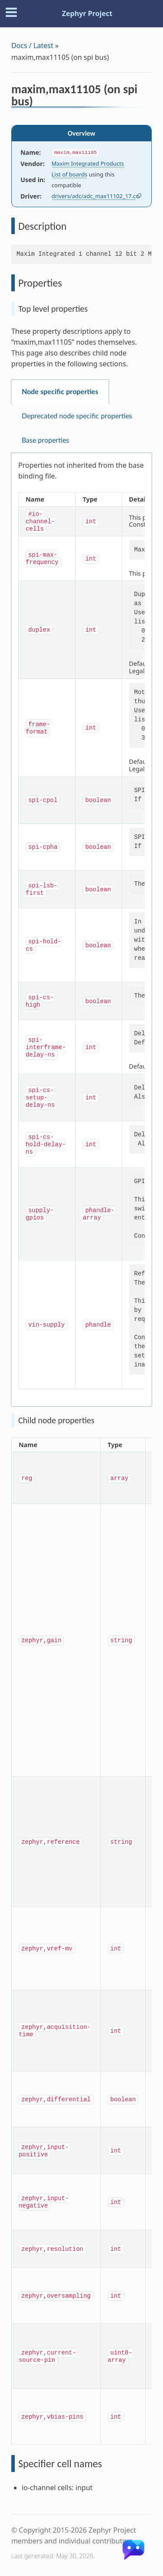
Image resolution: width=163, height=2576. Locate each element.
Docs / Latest (32, 45)
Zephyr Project (87, 13)
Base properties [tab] (45, 440)
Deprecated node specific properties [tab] (77, 416)
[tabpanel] (81, 930)
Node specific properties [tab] (60, 391)
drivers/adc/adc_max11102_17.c (94, 196)
